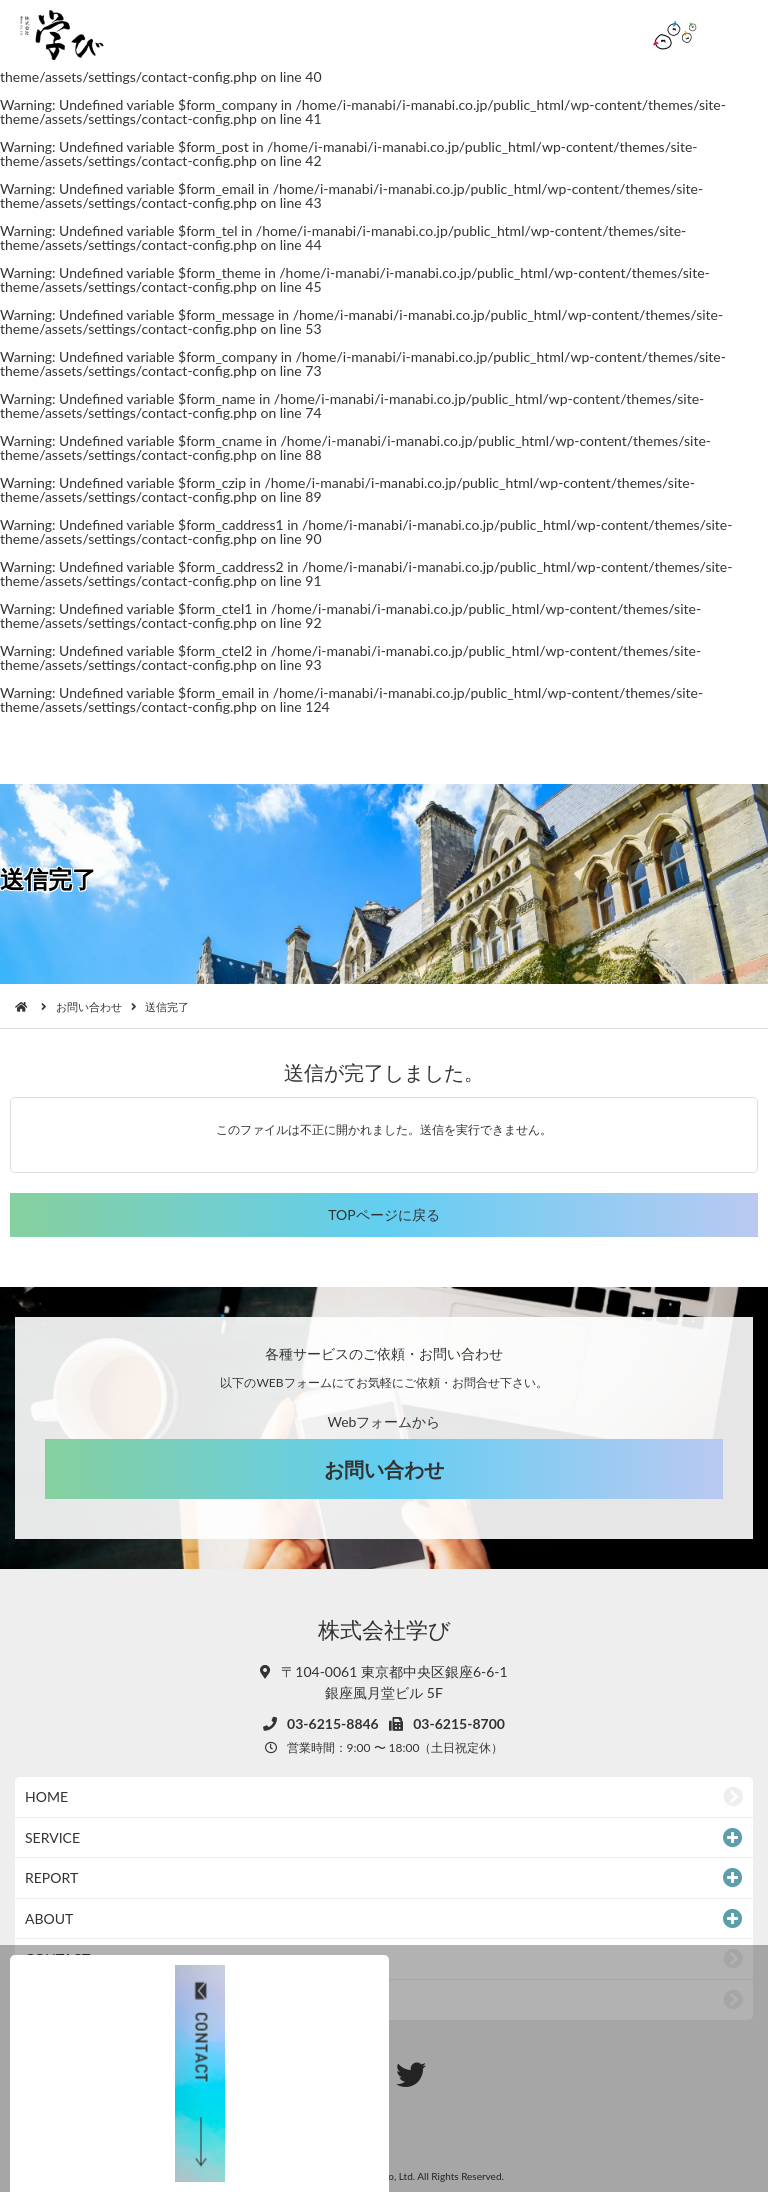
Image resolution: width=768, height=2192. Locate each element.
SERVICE (52, 1837)
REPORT (51, 1877)
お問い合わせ (89, 1006)
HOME (46, 1796)
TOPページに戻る (383, 1214)
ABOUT (49, 1918)
